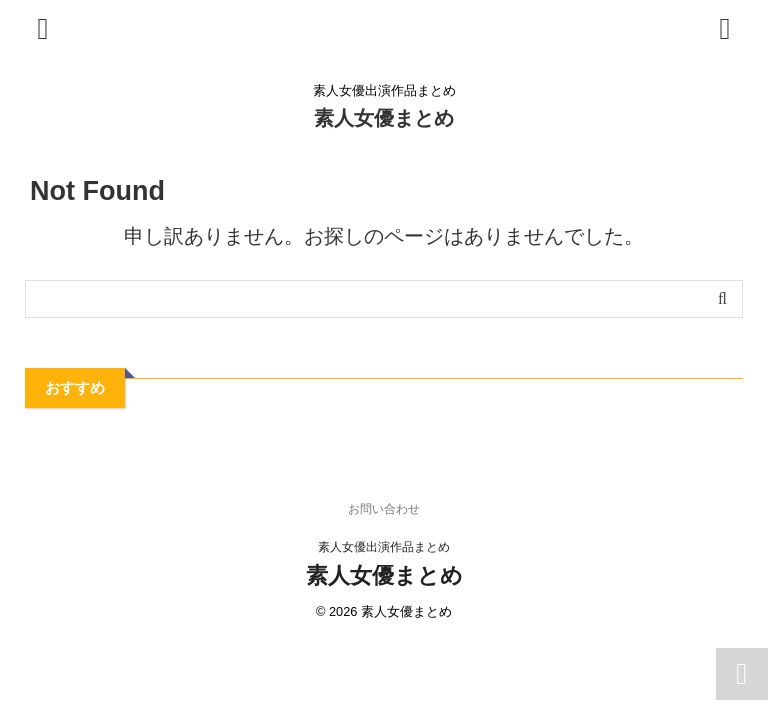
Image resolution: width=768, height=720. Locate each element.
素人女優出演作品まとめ (384, 547)
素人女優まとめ (384, 118)
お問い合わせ (384, 509)
